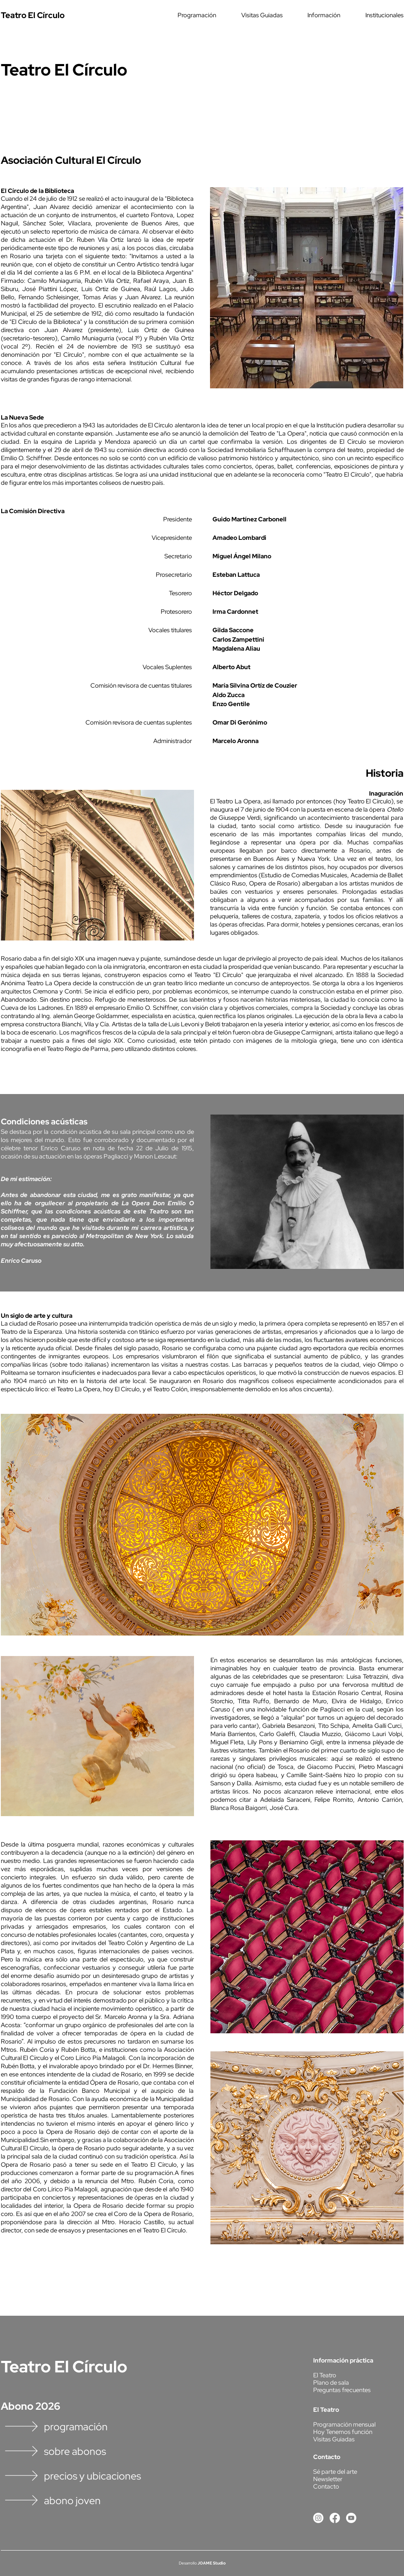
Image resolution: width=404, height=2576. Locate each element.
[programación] (89, 2427)
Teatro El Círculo (64, 2366)
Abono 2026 (30, 2406)
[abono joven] (89, 2501)
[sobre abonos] (89, 2451)
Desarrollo (188, 2563)
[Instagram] (318, 2518)
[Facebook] (335, 2518)
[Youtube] (351, 2518)
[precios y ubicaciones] (89, 2476)
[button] (185, 15)
